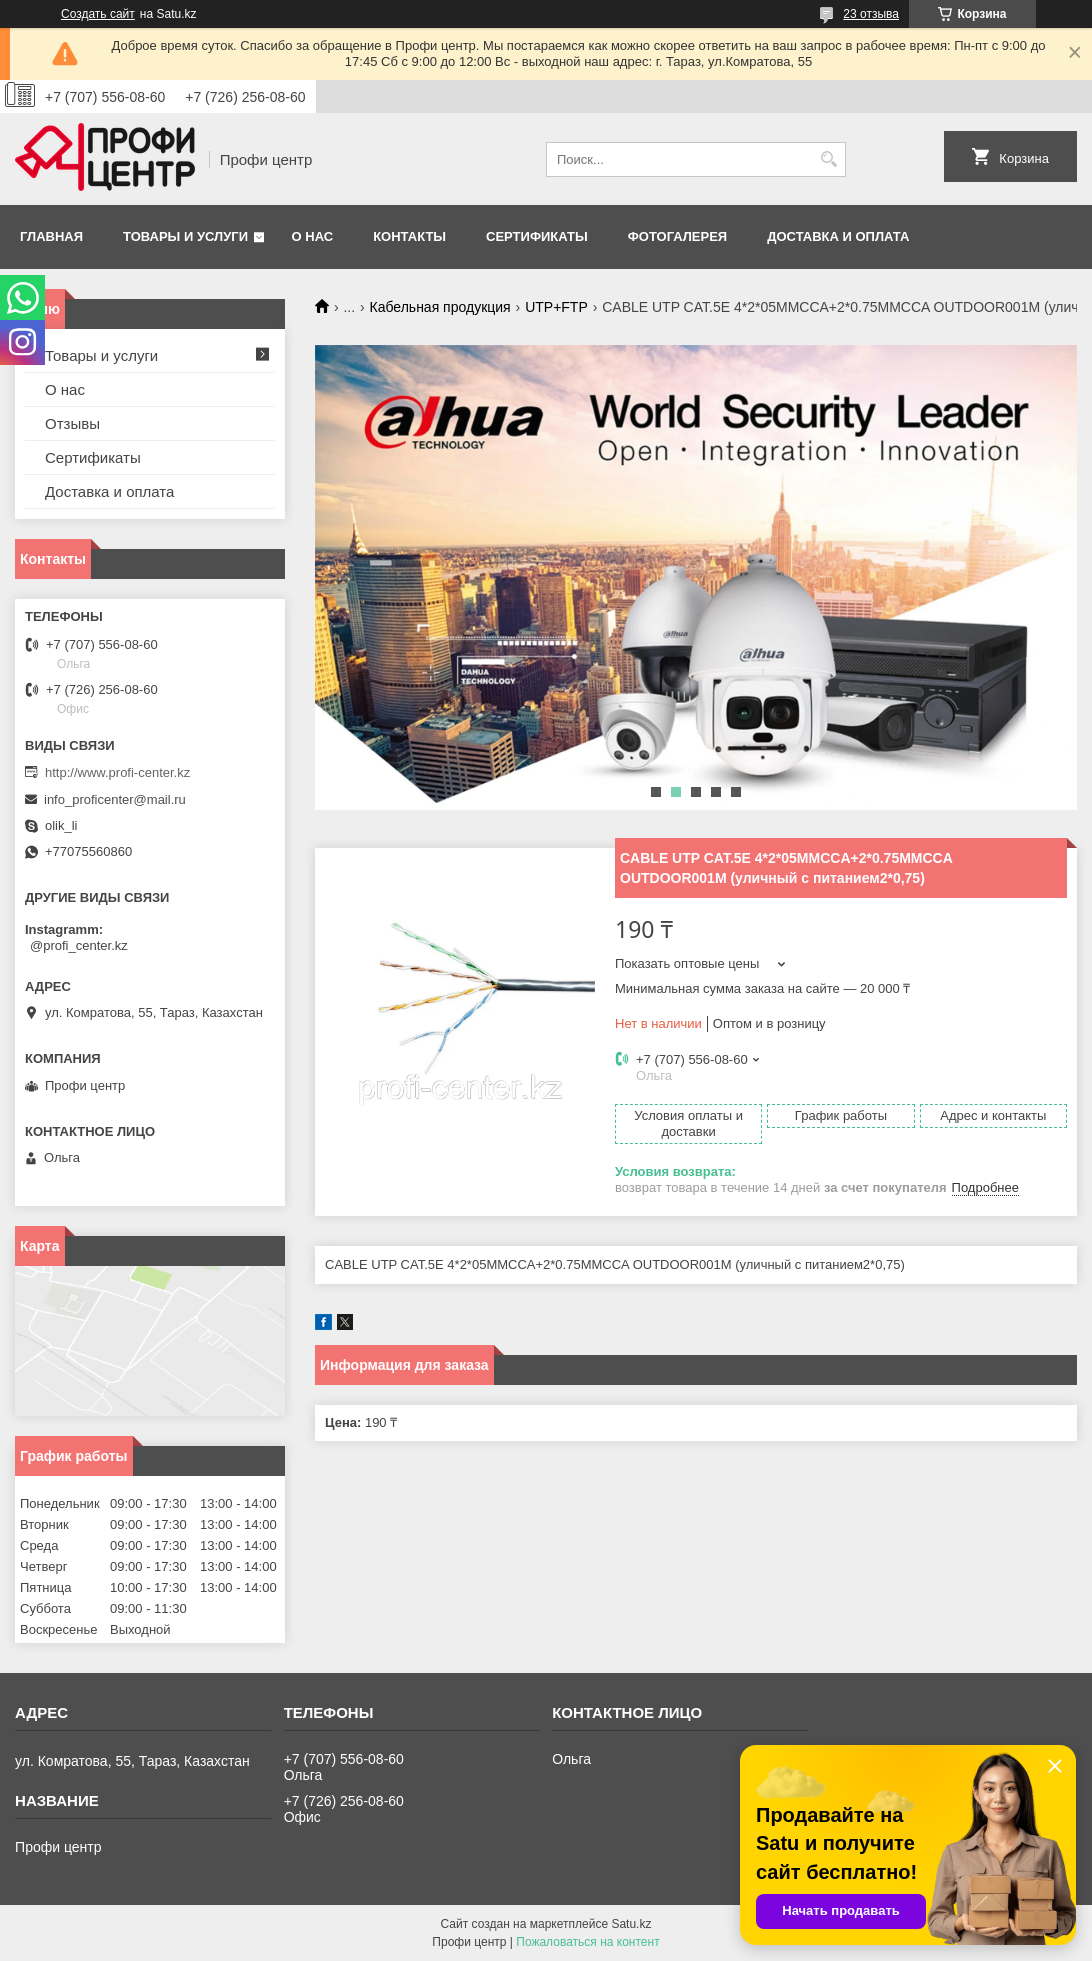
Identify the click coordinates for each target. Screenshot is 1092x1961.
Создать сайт (98, 14)
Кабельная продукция (440, 307)
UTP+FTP (556, 307)
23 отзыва (871, 14)
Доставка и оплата (838, 236)
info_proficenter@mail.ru (115, 799)
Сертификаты (537, 236)
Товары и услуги (185, 236)
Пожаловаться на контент (587, 1942)
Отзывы (72, 423)
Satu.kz (631, 1924)
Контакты (409, 236)
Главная (51, 236)
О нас (313, 236)
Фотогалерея (678, 236)
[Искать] (828, 159)
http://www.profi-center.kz (117, 772)
